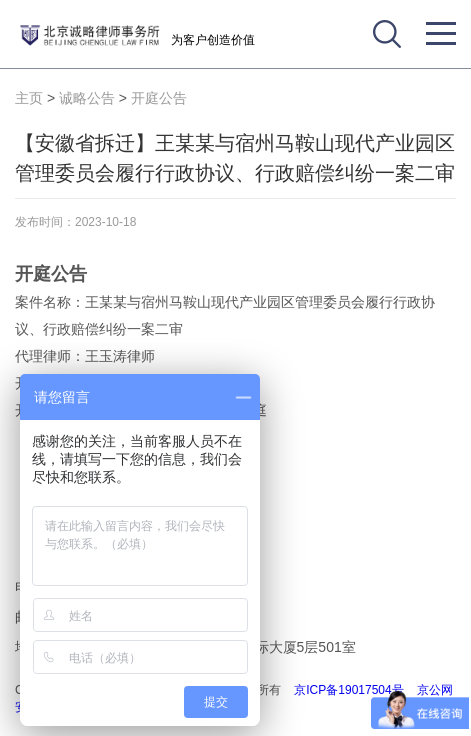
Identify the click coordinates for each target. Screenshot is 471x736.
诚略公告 (87, 98)
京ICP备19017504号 (348, 690)
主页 (29, 98)
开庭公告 (159, 98)
